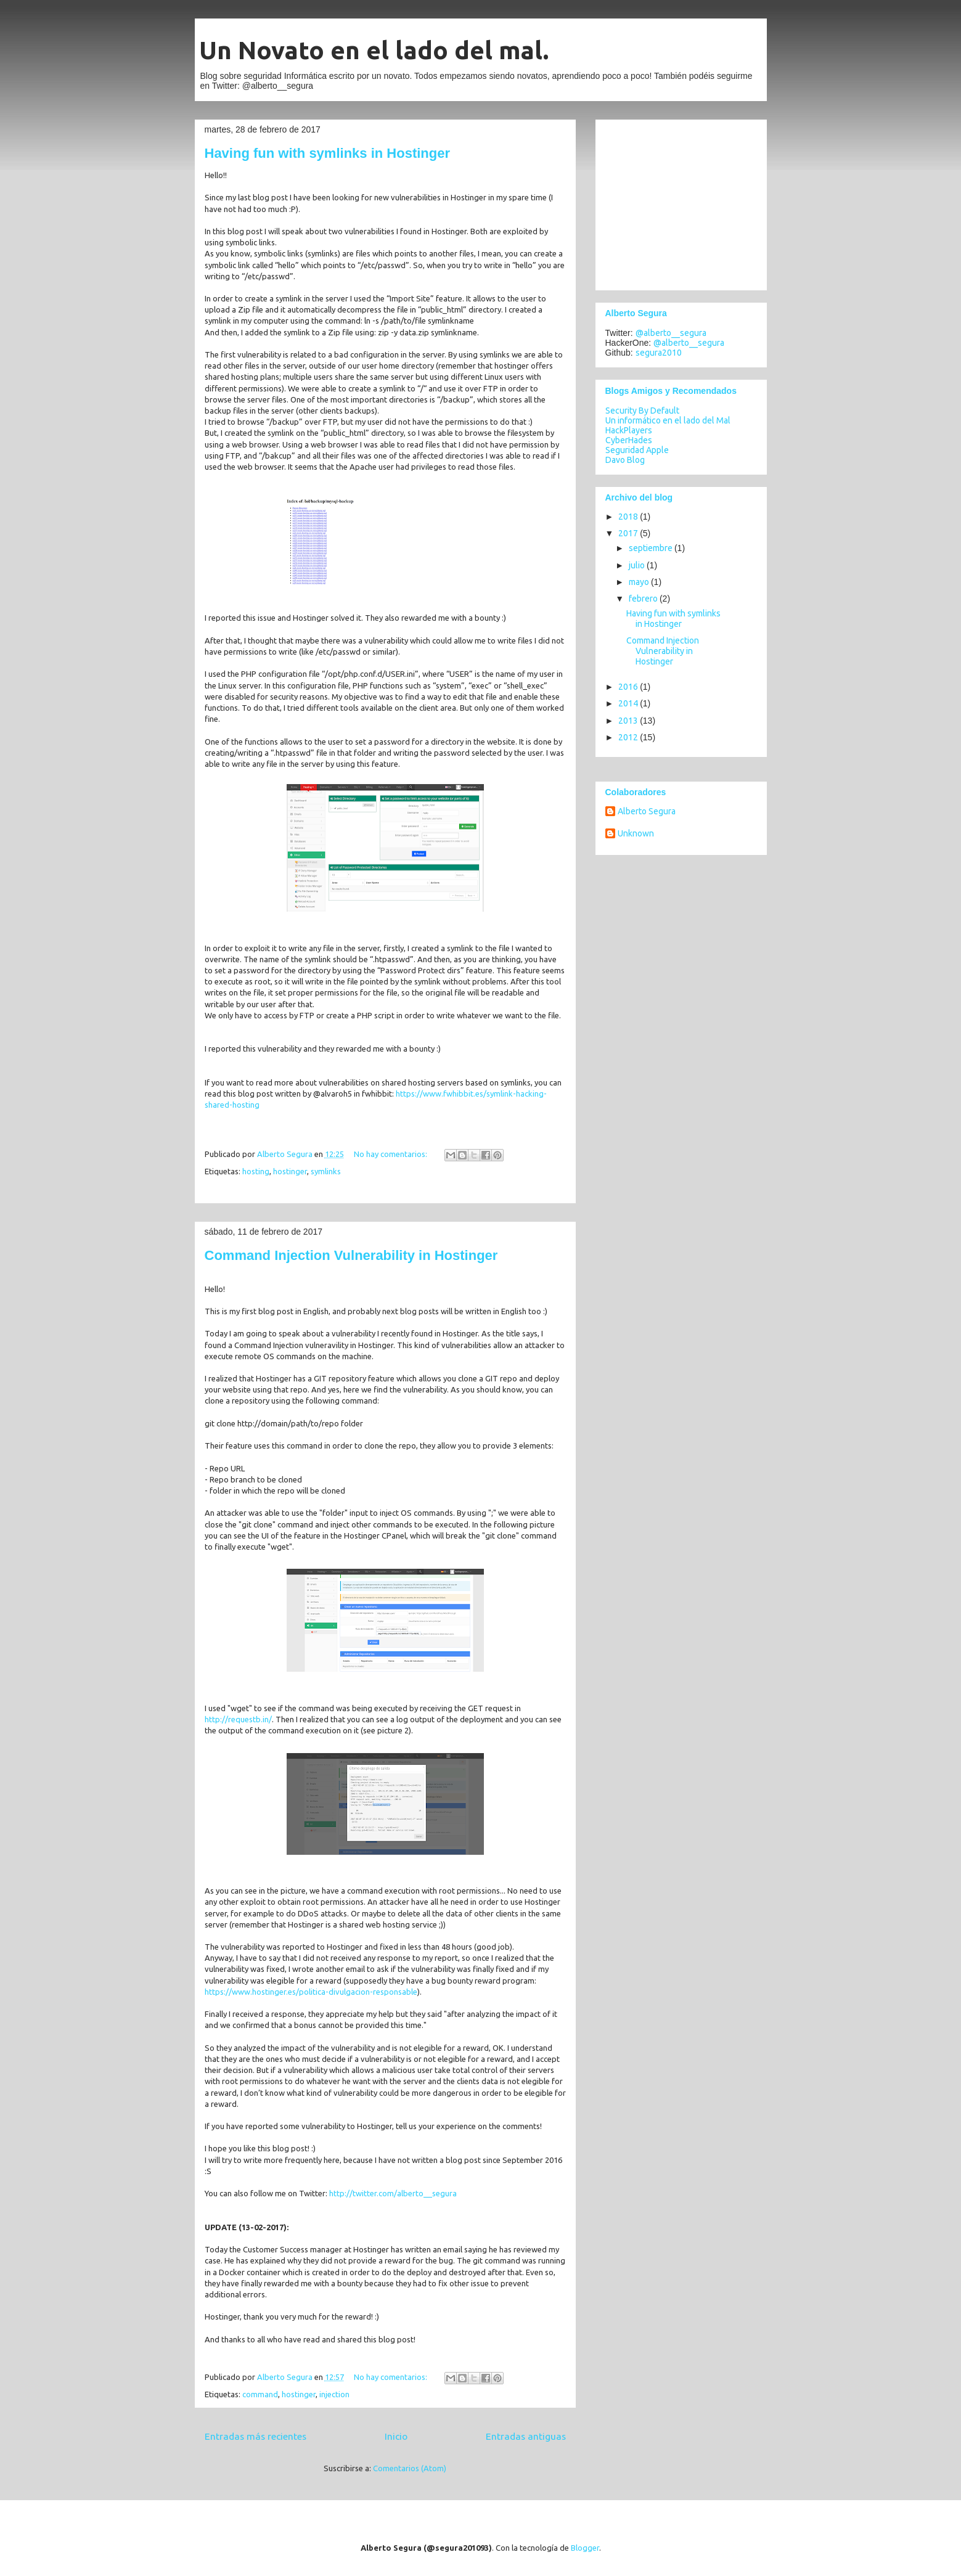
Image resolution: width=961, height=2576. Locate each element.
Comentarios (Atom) (409, 2468)
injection (334, 2394)
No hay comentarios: (391, 1154)
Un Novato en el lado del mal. (374, 50)
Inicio (396, 2436)
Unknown (636, 833)
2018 (629, 516)
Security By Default (642, 410)
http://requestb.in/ (238, 1719)
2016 (629, 687)
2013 (629, 721)
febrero (644, 598)
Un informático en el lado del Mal (667, 420)
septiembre (651, 548)
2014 (629, 703)
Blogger (585, 2547)
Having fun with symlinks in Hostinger (328, 153)
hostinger (290, 1171)
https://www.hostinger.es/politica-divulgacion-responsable (311, 1991)
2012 (629, 737)
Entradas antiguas (526, 2436)
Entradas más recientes (255, 2436)
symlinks (326, 1171)
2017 (629, 533)
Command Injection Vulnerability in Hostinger (351, 1255)
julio (638, 565)
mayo (640, 582)
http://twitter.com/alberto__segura (393, 2193)
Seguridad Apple (637, 450)
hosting (255, 1171)
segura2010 (659, 353)
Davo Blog (625, 460)
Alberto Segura (647, 811)
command (260, 2394)
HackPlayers (628, 430)
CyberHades (628, 440)
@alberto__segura (671, 333)
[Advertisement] (682, 202)
